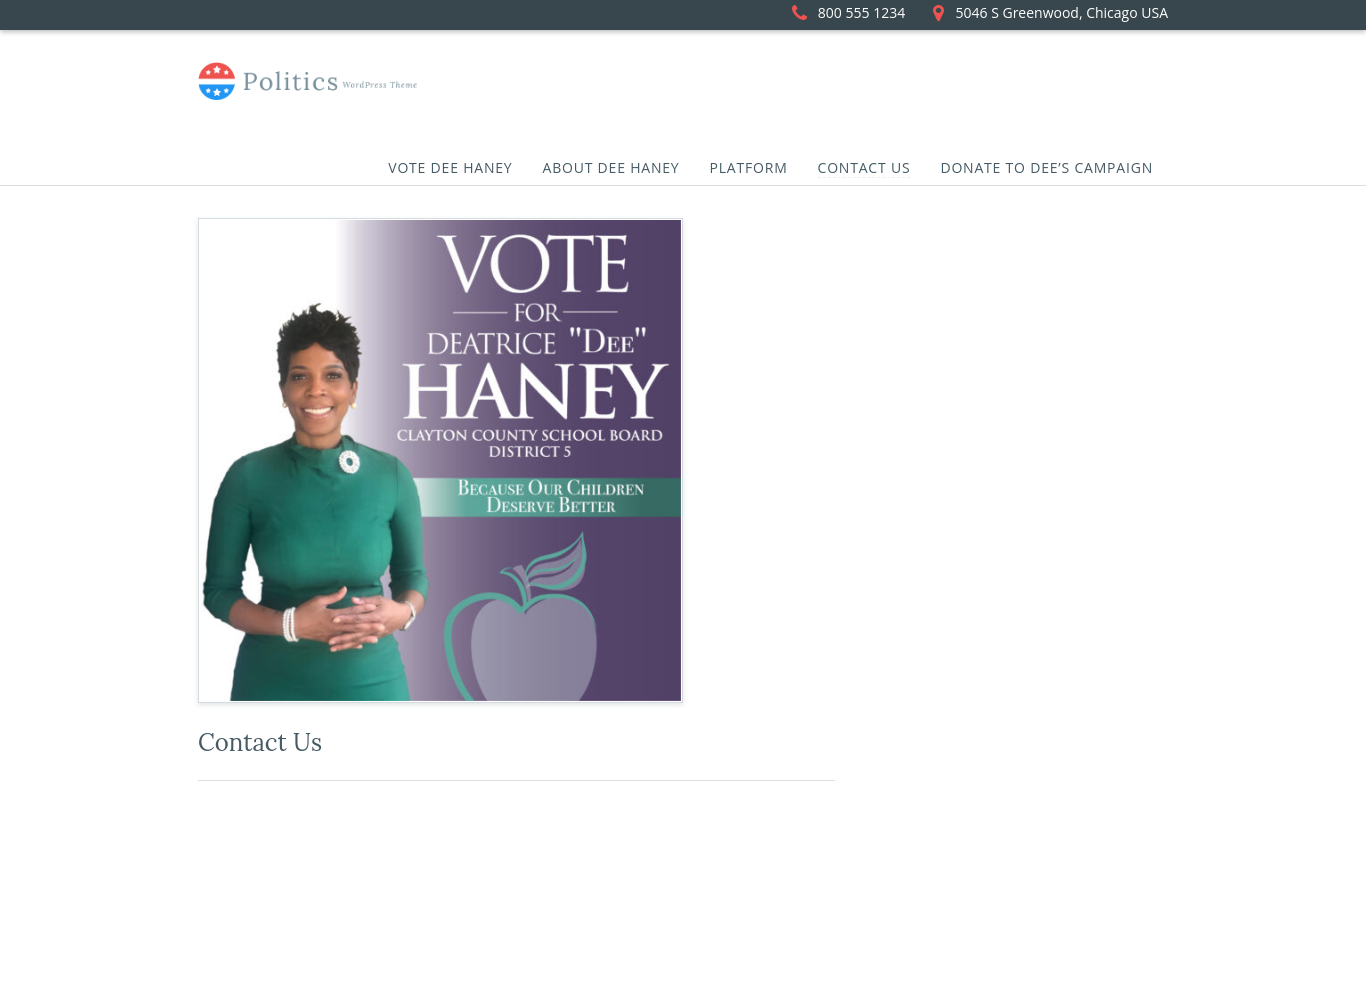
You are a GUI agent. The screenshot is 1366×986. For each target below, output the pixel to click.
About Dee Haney (610, 167)
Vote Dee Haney (450, 167)
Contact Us (864, 167)
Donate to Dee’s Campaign (1046, 167)
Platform (749, 167)
